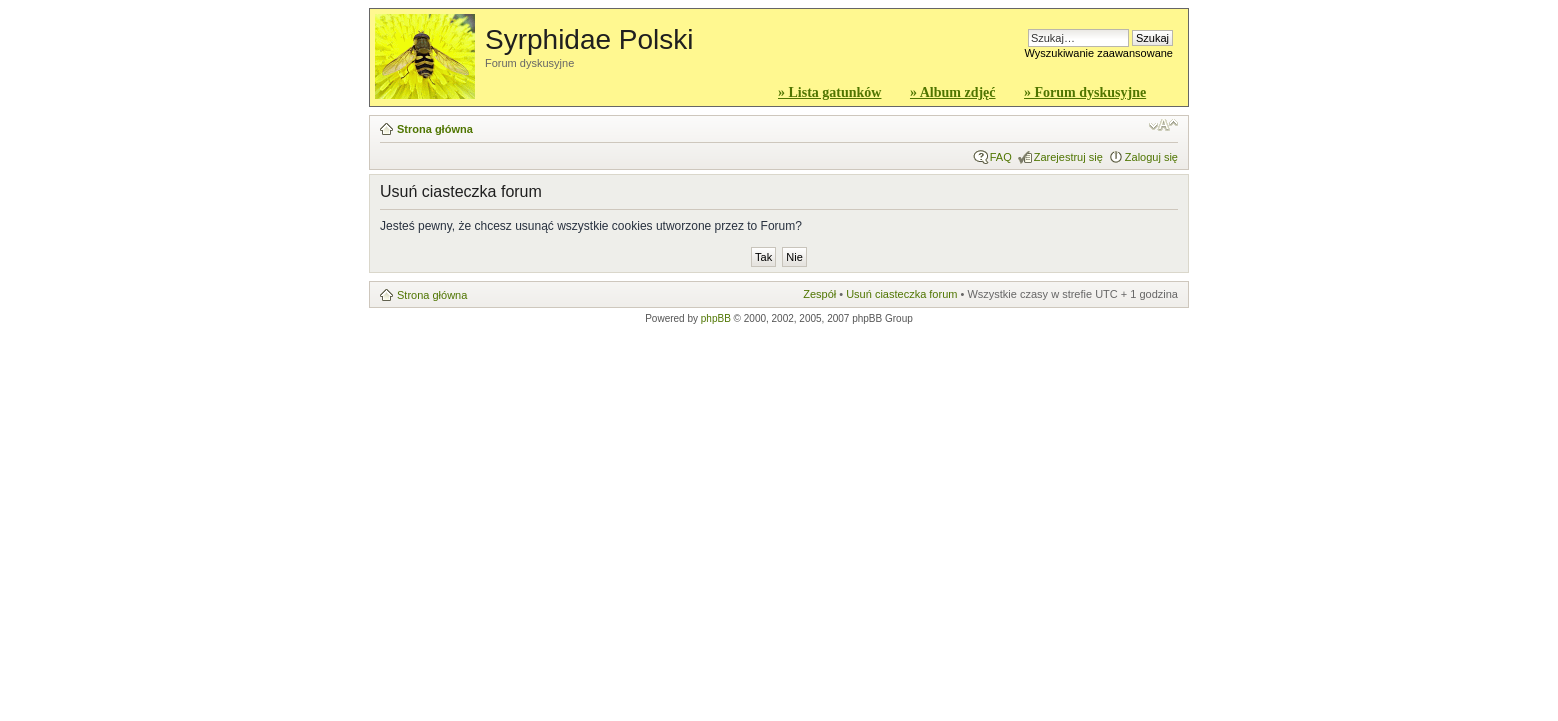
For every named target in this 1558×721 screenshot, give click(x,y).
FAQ (1001, 157)
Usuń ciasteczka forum (901, 294)
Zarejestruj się (1068, 157)
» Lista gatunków (829, 92)
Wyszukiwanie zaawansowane (1099, 53)
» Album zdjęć (953, 92)
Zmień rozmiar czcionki (1163, 125)
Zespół (819, 294)
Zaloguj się (1151, 157)
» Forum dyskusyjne (1085, 92)
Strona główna (435, 129)
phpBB (716, 318)
